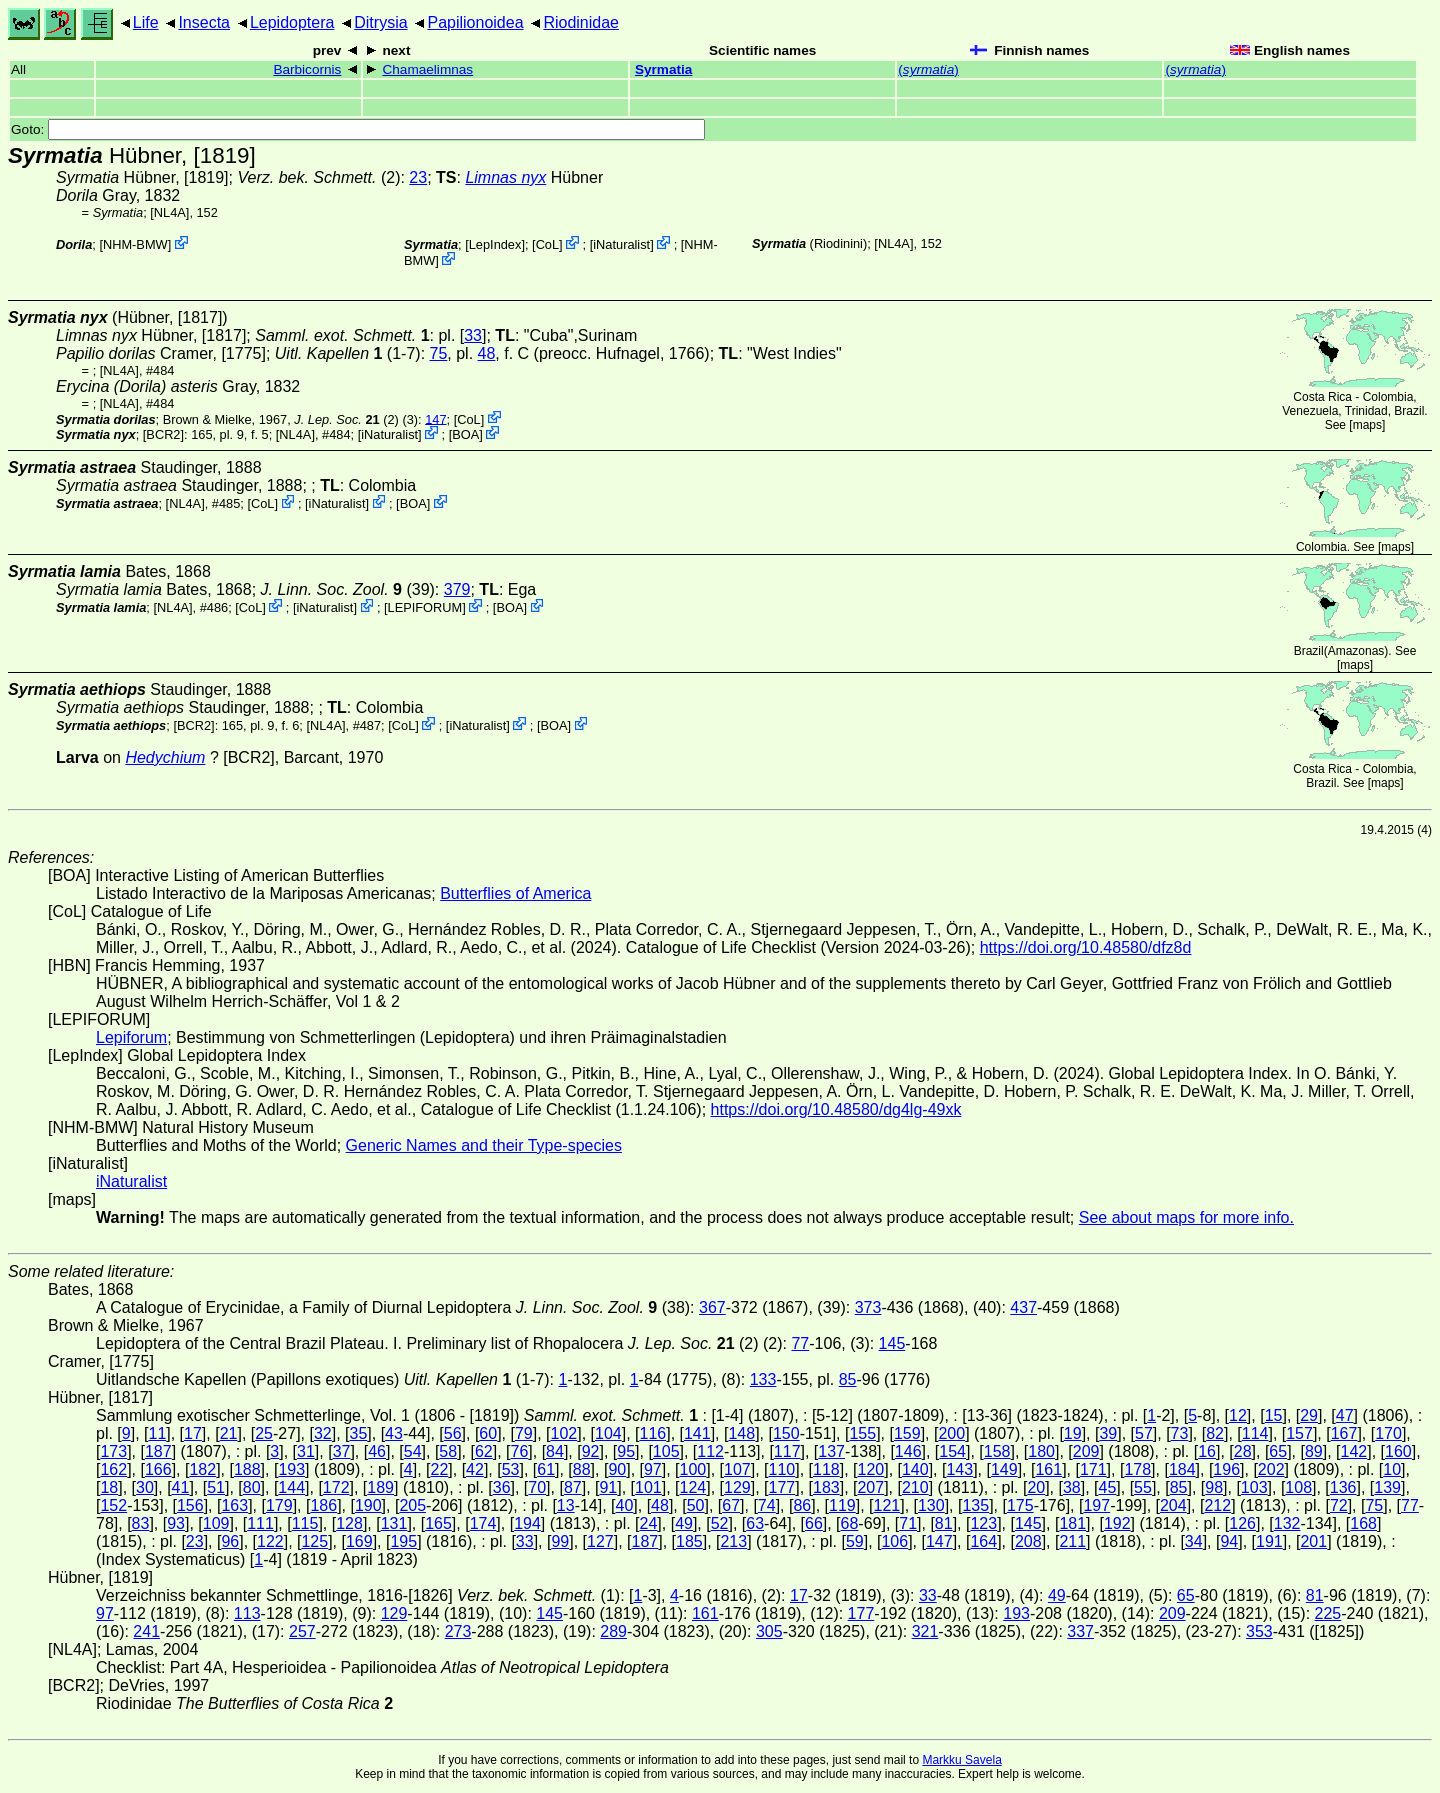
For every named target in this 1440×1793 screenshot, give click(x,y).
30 (145, 1487)
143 (959, 1469)
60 (488, 1433)
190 (368, 1505)
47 (1345, 1415)
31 (306, 1451)
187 (158, 1451)
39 (1108, 1433)
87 (573, 1487)
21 (229, 1433)
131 (394, 1523)
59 (855, 1541)
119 (842, 1505)
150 (786, 1433)
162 (113, 1469)
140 (915, 1469)
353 (1259, 1631)
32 (323, 1433)
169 (359, 1541)
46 (377, 1451)
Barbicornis (307, 69)
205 (412, 1505)
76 (520, 1451)
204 (1173, 1505)
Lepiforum (131, 1037)
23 (418, 177)
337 (1080, 1631)
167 (1344, 1433)
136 (1343, 1487)
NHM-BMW (135, 244)
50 (696, 1505)
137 (831, 1451)
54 (413, 1451)
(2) (346, 418)
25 (264, 1433)
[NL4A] (169, 212)
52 (720, 1523)
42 (475, 1469)
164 (983, 1541)
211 (1072, 1541)
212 (1217, 1505)
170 (1388, 1433)
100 (693, 1469)
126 (1242, 1523)
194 (527, 1523)
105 (666, 1451)
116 (652, 1433)
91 (608, 1487)
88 (582, 1469)
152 (113, 1505)
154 (952, 1451)
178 (1137, 1469)
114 (1255, 1433)
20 (1036, 1487)
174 (483, 1523)
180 (1041, 1451)
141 (697, 1433)
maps (1367, 425)
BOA (465, 434)
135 (975, 1505)
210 (915, 1487)
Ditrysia (380, 22)
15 (1274, 1415)
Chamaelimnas (427, 69)
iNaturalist (621, 244)
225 (1328, 1613)
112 (710, 1451)
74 (767, 1505)
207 (870, 1487)
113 (247, 1613)
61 (546, 1469)
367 (712, 1307)
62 (484, 1451)
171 (1093, 1469)
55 (1143, 1487)
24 (649, 1523)
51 (216, 1487)
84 (555, 1451)
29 (1309, 1415)
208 (1028, 1541)
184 (1182, 1469)
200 (951, 1433)
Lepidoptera (292, 22)
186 (323, 1505)
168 (1363, 1523)
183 (826, 1487)
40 (625, 1505)
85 (848, 1379)
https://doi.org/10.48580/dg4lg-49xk (836, 1109)
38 (1072, 1487)
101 (648, 1487)
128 (349, 1523)
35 (359, 1433)
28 (1243, 1451)
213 (733, 1541)
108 (1298, 1487)
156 (190, 1505)
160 (1398, 1451)
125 (314, 1541)
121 (886, 1505)
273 (458, 1631)
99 (560, 1541)
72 (1339, 1505)
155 (862, 1433)
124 (693, 1487)
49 (684, 1523)
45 (1108, 1487)
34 (1194, 1541)
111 (260, 1523)
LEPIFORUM (425, 607)
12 (1238, 1415)
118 (826, 1469)
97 (653, 1469)
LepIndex (495, 244)
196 (1226, 1469)
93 (176, 1523)
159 (907, 1433)
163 (234, 1505)
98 (1214, 1487)
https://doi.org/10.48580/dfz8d (1086, 947)
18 (109, 1487)
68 (850, 1523)
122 (270, 1541)
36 (502, 1487)
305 (769, 1631)
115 (305, 1523)
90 (617, 1469)
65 (1278, 1451)
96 (230, 1541)
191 (1269, 1541)
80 (252, 1487)
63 (755, 1523)
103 (1254, 1487)
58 (448, 1451)
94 (1229, 1541)
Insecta (204, 22)
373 (868, 1307)
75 (439, 353)
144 (291, 1487)
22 (440, 1469)
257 (302, 1631)
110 (782, 1469)
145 (892, 1343)
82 (1215, 1433)
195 (403, 1541)
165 (438, 1523)
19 (1073, 1433)
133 (763, 1379)
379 (457, 589)
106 (894, 1541)
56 (453, 1433)
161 (1048, 1469)
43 (394, 1433)
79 (524, 1433)
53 (511, 1469)
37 (342, 1451)
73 (1180, 1433)
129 (737, 1487)
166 (158, 1469)
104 (608, 1433)
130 (931, 1505)
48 (487, 353)
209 (1086, 1451)
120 (870, 1469)
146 (908, 1451)
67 (731, 1505)
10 (1392, 1469)
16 (1207, 1451)
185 (689, 1541)
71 (908, 1523)
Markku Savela (961, 1760)
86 (802, 1505)
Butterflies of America (515, 893)
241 (146, 1631)
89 (1314, 1451)
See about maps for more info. (1186, 1217)
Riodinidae (581, 22)
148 (741, 1433)
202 (1271, 1469)
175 (1020, 1505)
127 (600, 1541)
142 (1354, 1451)
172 (336, 1487)
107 (737, 1469)
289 (613, 1631)
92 (591, 1451)
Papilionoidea (475, 22)
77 (800, 1343)
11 (157, 1433)
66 (814, 1523)
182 (202, 1469)
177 (782, 1487)
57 (1144, 1433)
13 (566, 1505)
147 (435, 418)
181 (1072, 1523)
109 (216, 1523)
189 (380, 1487)
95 (626, 1451)
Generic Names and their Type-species (484, 1145)
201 (1313, 1541)
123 (983, 1523)
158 (997, 1451)
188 (247, 1469)
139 (1387, 1487)
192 (1117, 1523)
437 (1023, 1307)
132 (1287, 1523)
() (928, 69)
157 (1299, 1433)
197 (1096, 1505)
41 (181, 1487)
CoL (547, 244)
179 (279, 1505)
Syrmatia (663, 69)
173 (113, 1451)
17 (193, 1433)
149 (1004, 1469)
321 (925, 1631)
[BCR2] (163, 434)
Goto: (358, 129)
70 (537, 1487)
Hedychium (165, 757)
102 (564, 1433)
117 (787, 1451)
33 (473, 335)
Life (146, 22)
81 (944, 1523)
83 (141, 1523)
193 (291, 1469)
